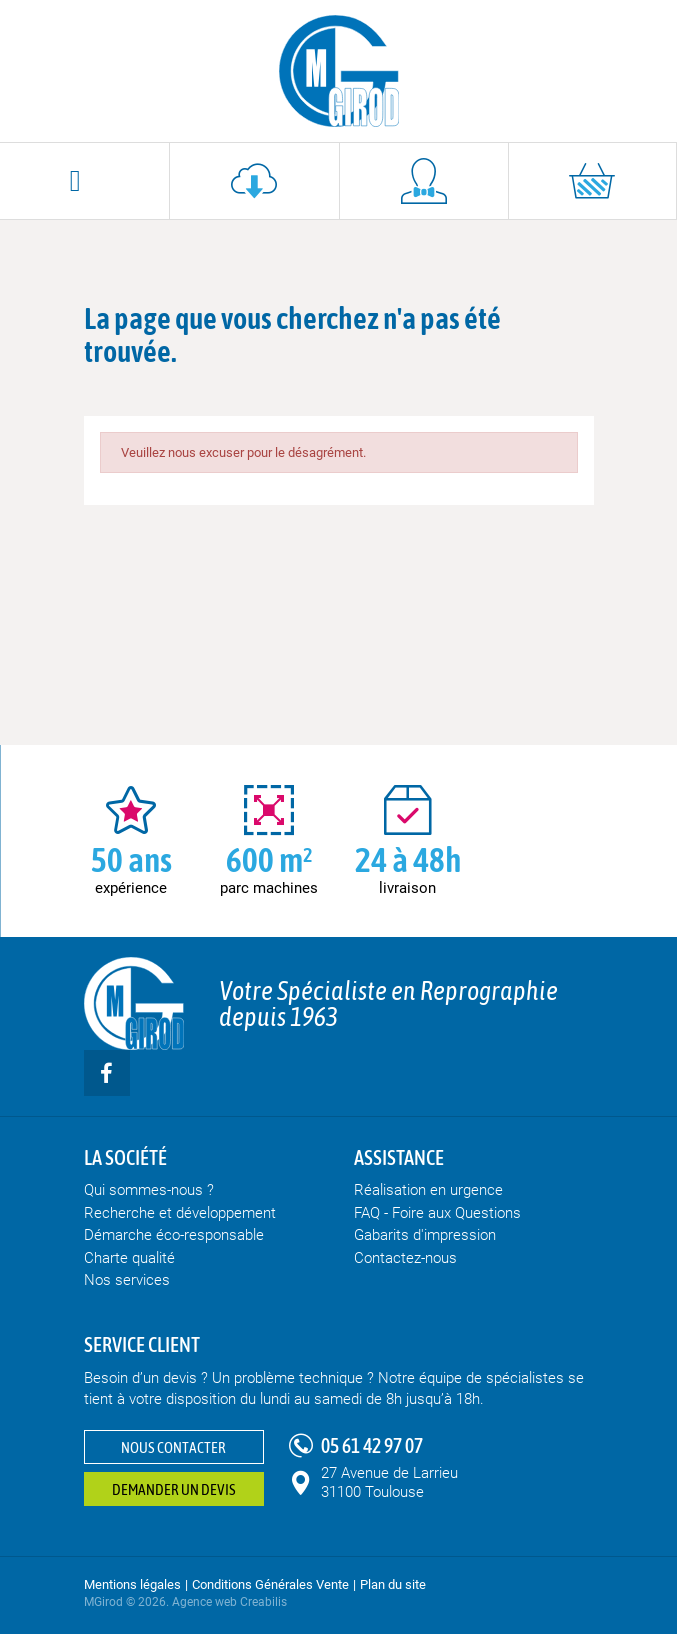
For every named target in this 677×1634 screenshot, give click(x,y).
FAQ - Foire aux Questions (437, 1213)
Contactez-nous (405, 1258)
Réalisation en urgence (428, 1190)
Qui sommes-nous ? (149, 1190)
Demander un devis (174, 1489)
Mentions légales (132, 1584)
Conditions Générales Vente (270, 1584)
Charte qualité (129, 1258)
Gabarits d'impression (425, 1235)
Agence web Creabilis (229, 1602)
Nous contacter (173, 1447)
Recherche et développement (180, 1213)
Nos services (127, 1280)
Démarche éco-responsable (174, 1235)
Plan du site (393, 1584)
